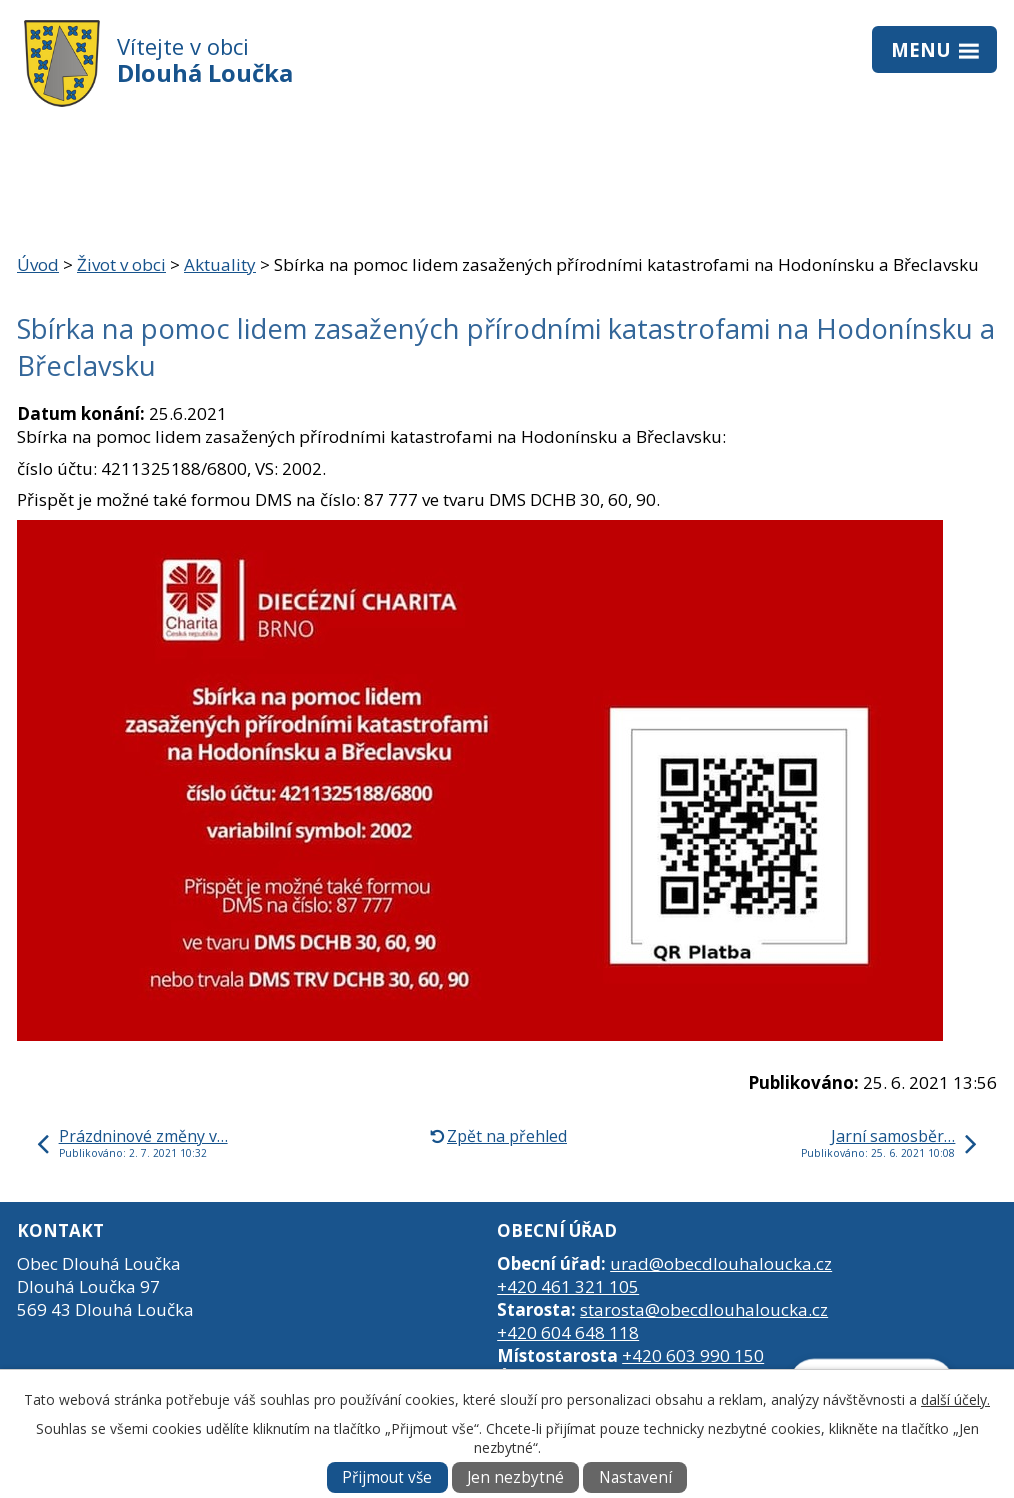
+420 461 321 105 (568, 1286)
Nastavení (635, 1477)
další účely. (955, 1399)
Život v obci (121, 264)
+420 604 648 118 (568, 1332)
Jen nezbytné (515, 1477)
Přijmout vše (387, 1477)
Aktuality (220, 264)
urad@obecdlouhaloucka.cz (721, 1263)
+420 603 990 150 (693, 1355)
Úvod (38, 264)
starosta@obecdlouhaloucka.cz (704, 1309)
